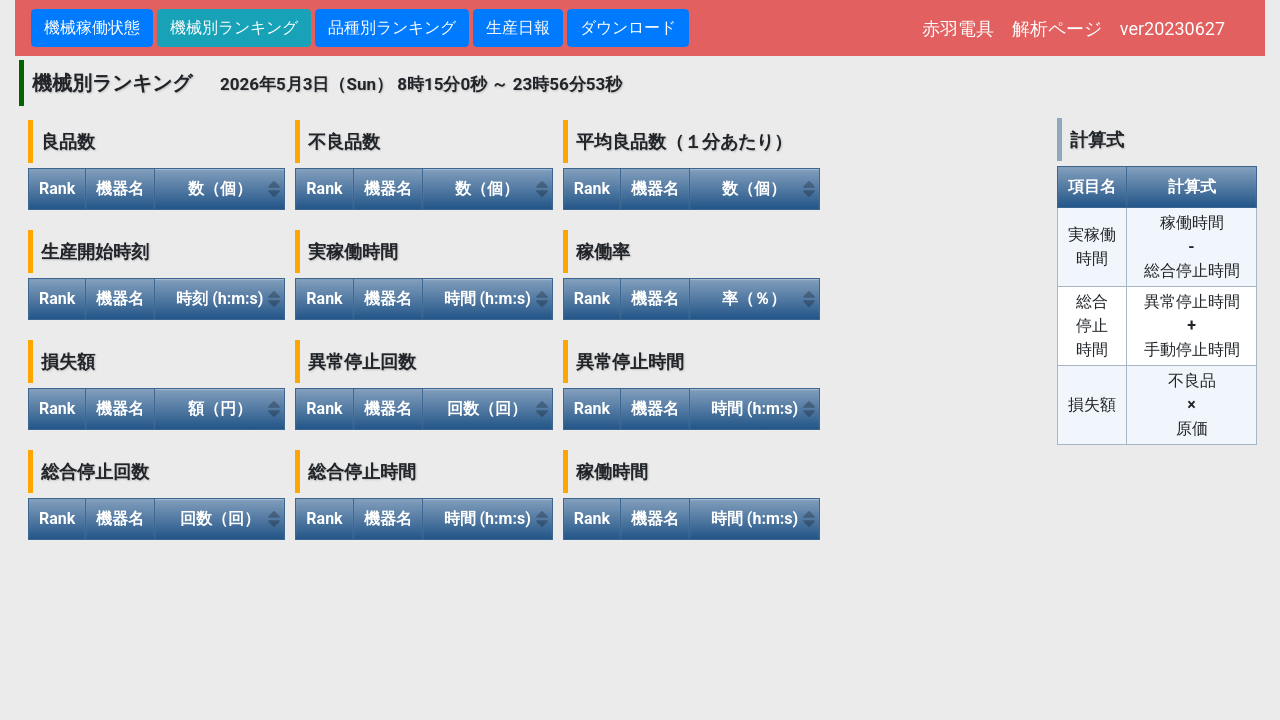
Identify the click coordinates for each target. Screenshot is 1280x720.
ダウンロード (628, 27)
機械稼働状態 (92, 27)
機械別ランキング (234, 27)
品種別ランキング (392, 27)
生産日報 (518, 27)
